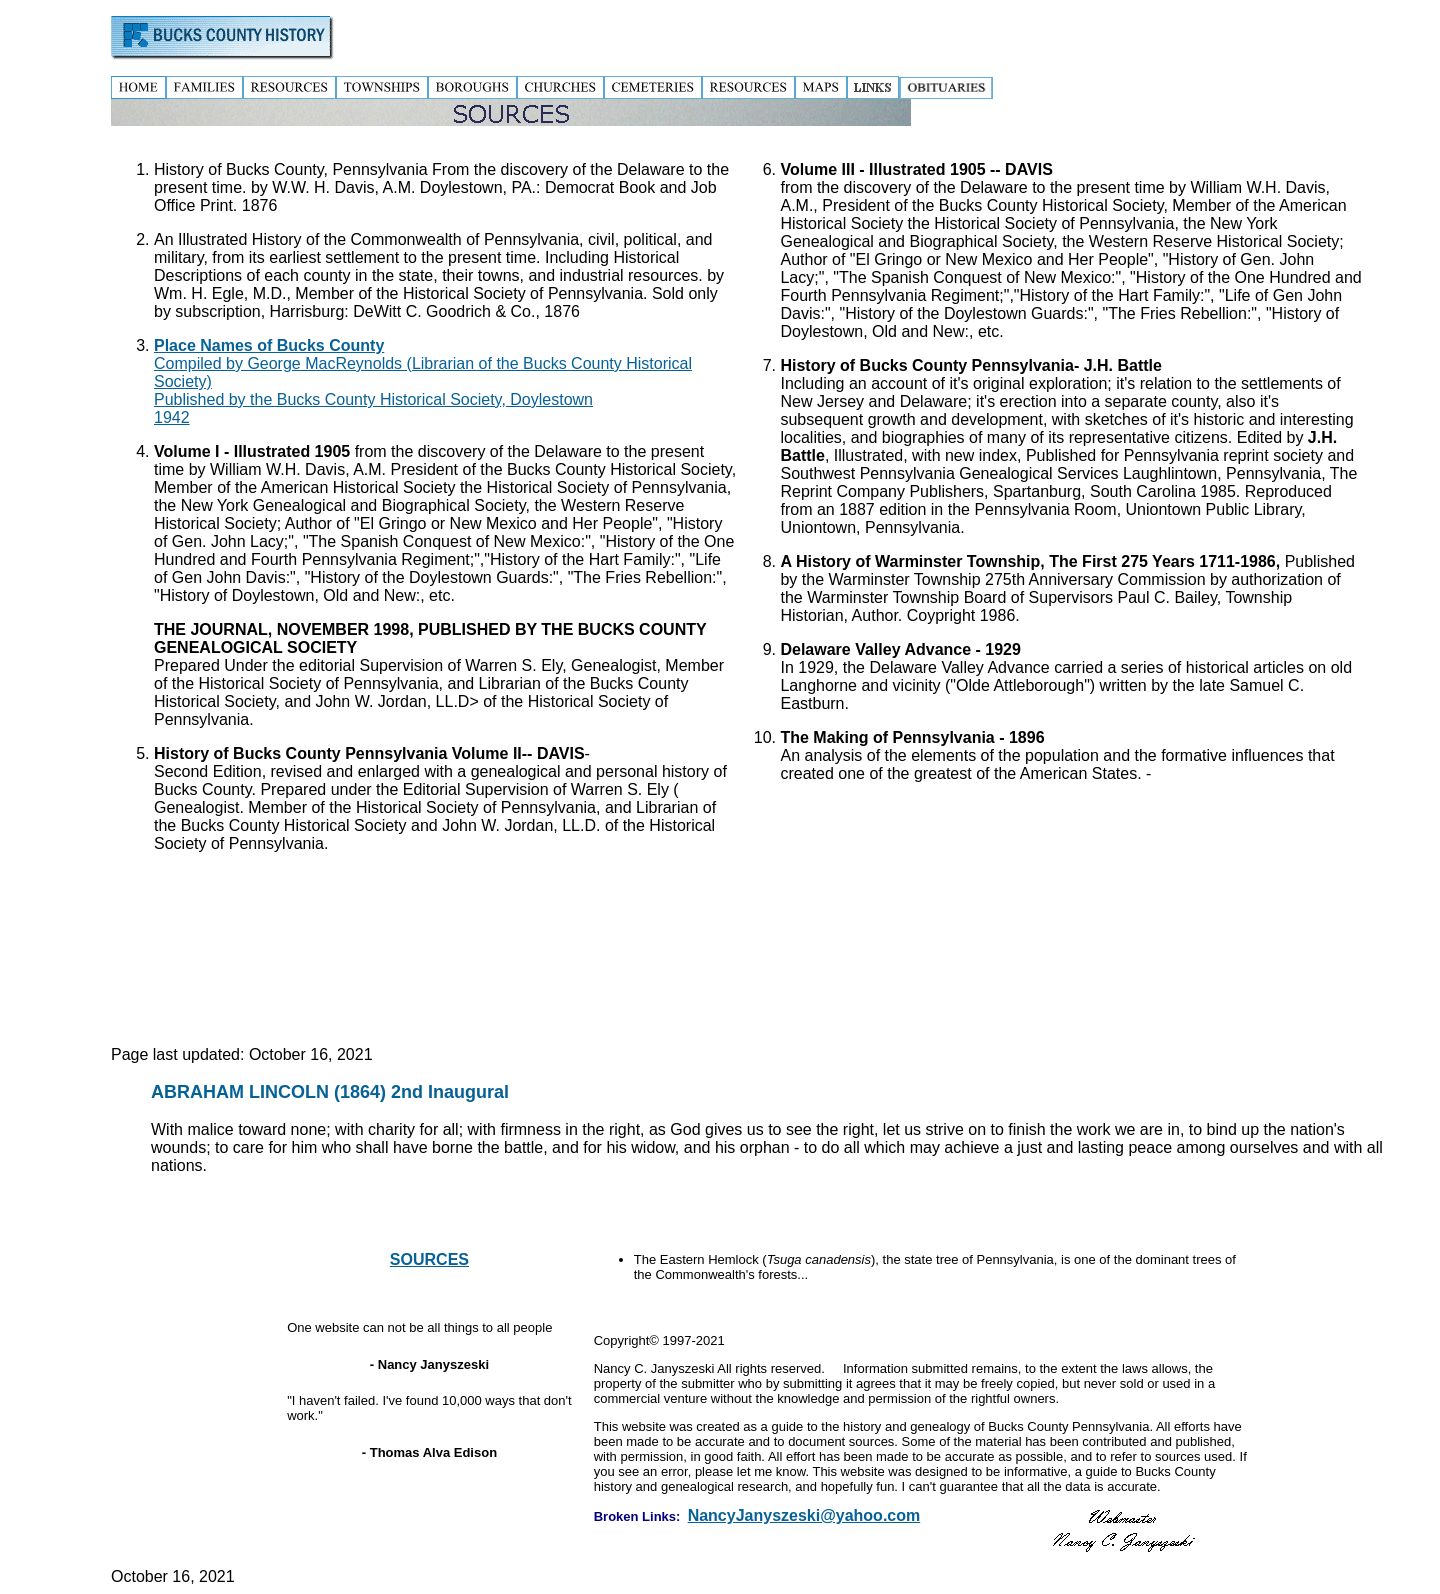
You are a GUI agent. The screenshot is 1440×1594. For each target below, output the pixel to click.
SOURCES (429, 1259)
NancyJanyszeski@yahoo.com (804, 1515)
